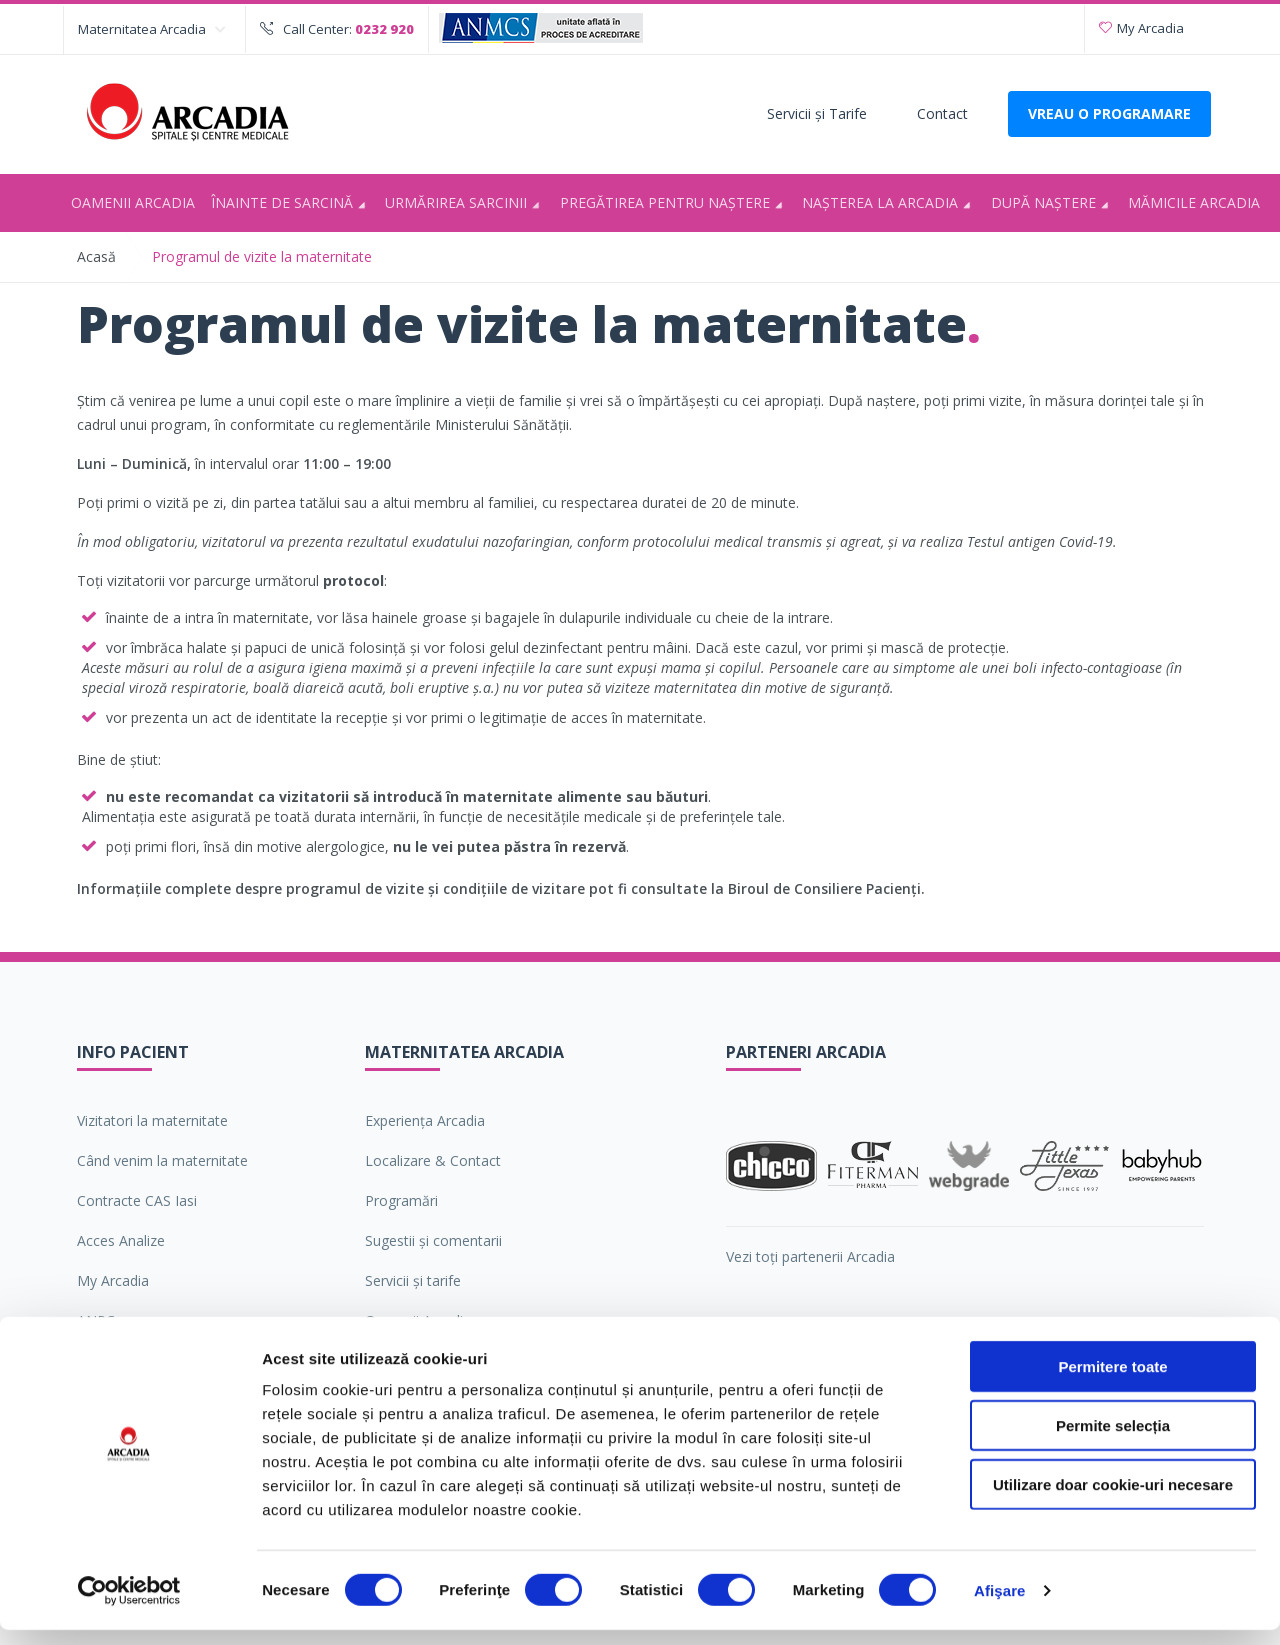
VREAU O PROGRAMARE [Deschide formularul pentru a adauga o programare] (1109, 113)
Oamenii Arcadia (133, 202)
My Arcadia (1141, 28)
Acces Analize (121, 1240)
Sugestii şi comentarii (433, 1240)
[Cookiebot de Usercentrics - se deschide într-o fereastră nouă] (129, 1606)
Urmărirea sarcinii (465, 204)
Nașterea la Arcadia (889, 204)
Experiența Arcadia (425, 1120)
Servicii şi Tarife (817, 113)
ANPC (96, 1320)
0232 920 (384, 29)
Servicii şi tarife (413, 1280)
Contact (942, 113)
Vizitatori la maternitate (152, 1120)
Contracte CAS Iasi (137, 1200)
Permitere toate (1112, 1381)
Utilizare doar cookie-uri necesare (1113, 1499)
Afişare (1000, 1605)
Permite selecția (1113, 1440)
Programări (401, 1200)
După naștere (1053, 204)
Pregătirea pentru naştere (674, 204)
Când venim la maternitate (162, 1160)
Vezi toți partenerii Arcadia (810, 1256)
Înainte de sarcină (291, 204)
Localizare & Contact (433, 1160)
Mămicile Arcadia (1194, 202)
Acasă (96, 257)
